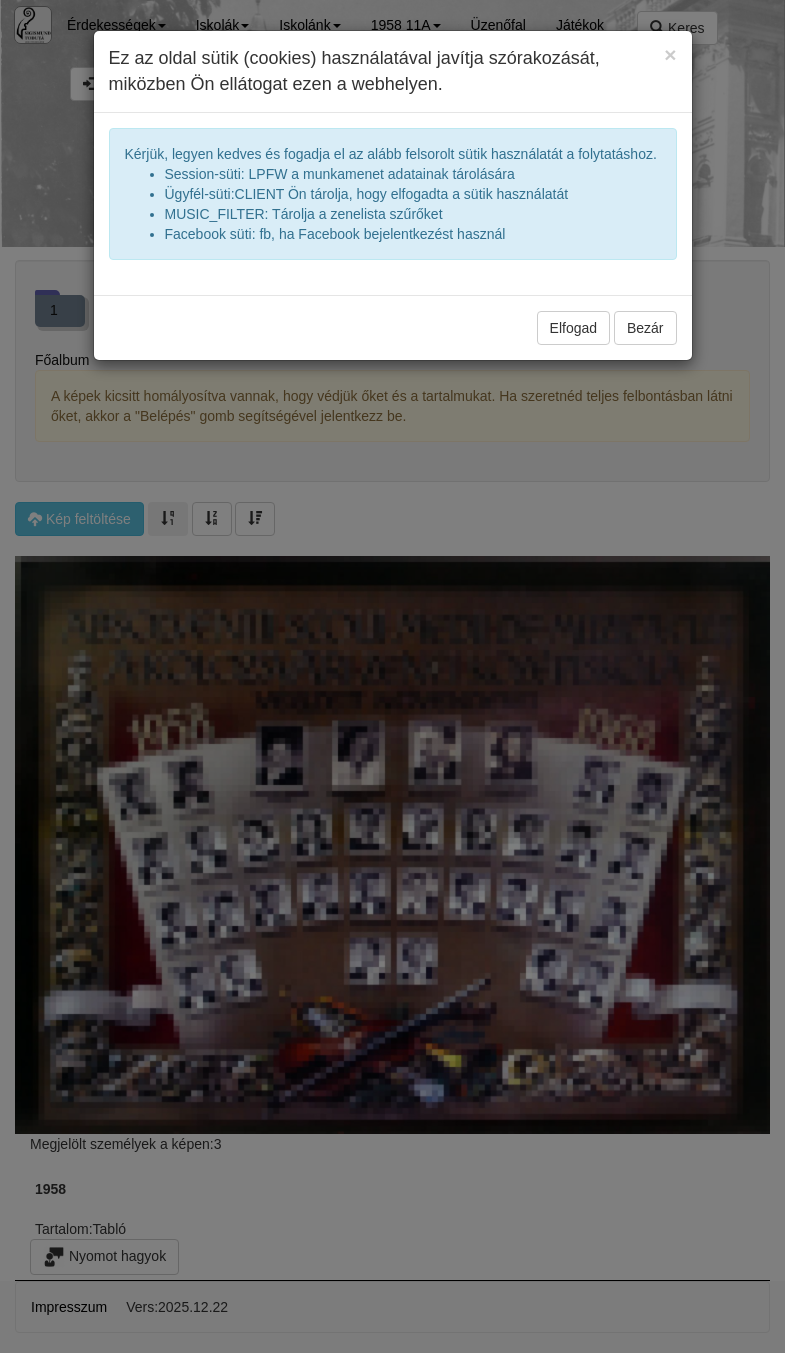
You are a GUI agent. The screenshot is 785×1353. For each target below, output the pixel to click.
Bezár (645, 328)
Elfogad (573, 328)
